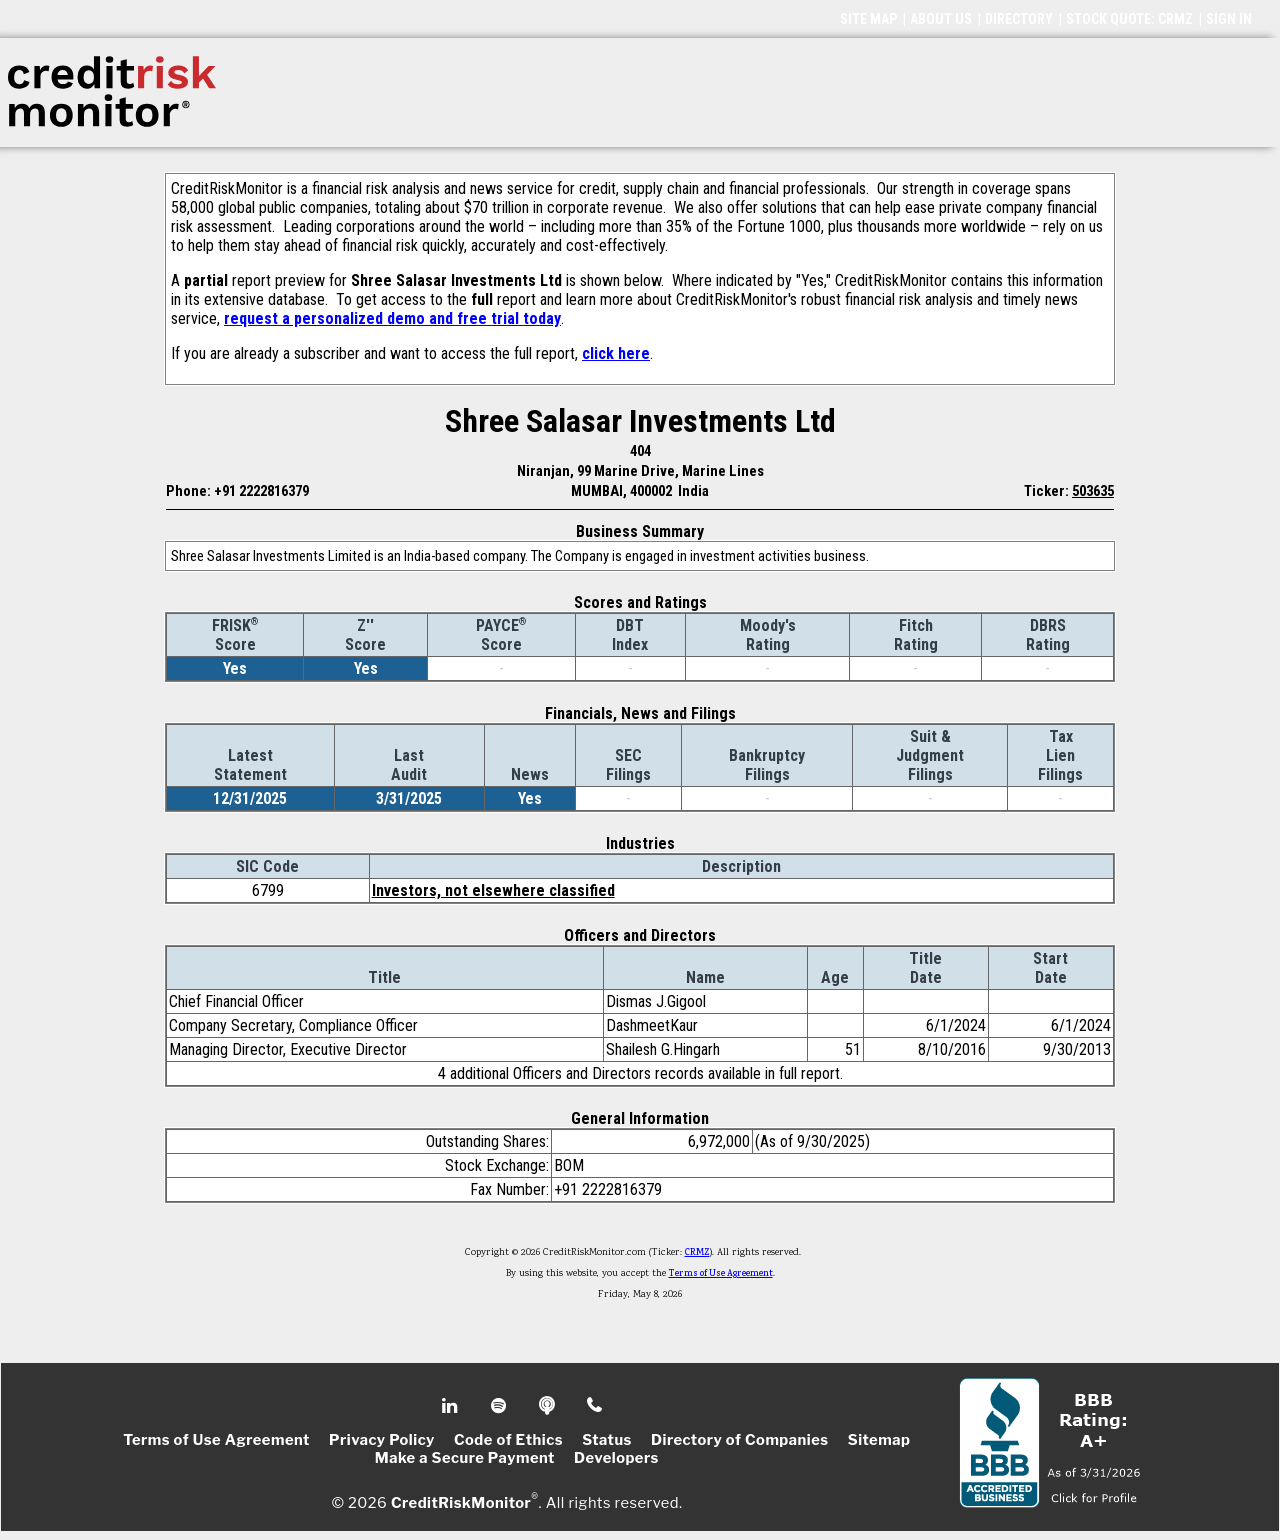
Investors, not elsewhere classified (493, 890)
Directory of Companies (739, 1440)
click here (616, 353)
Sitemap (879, 1440)
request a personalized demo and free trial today (392, 318)
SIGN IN (1229, 19)
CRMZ (697, 1253)
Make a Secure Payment (465, 1458)
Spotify (500, 1406)
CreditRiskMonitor (461, 1502)
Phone (595, 1406)
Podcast (548, 1406)
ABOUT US (941, 19)
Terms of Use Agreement (721, 1274)
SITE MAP (868, 19)
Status (607, 1440)
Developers (616, 1458)
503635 (1093, 491)
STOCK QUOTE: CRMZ (1129, 19)
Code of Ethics (508, 1440)
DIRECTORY (1019, 19)
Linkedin (452, 1406)
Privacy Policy (382, 1440)
